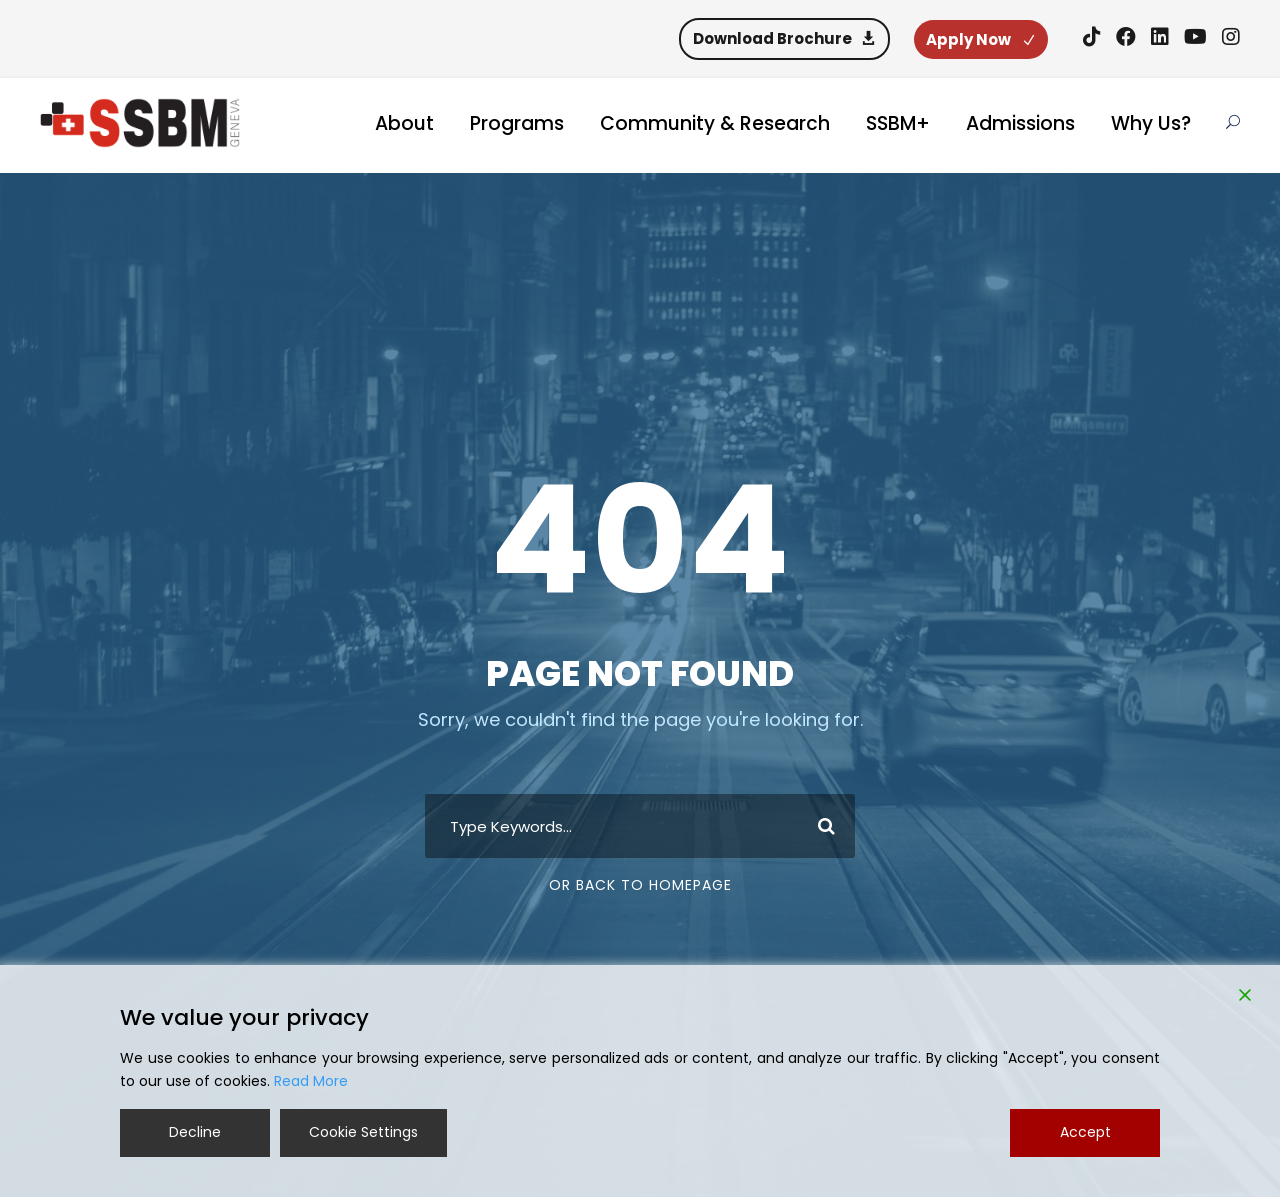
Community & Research (715, 123)
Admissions (1020, 123)
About (404, 123)
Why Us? (1151, 123)
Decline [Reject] (195, 1132)
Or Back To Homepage (640, 885)
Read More (311, 1081)
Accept (1085, 1132)
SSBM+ (898, 123)
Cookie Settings (363, 1132)
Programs (517, 123)
